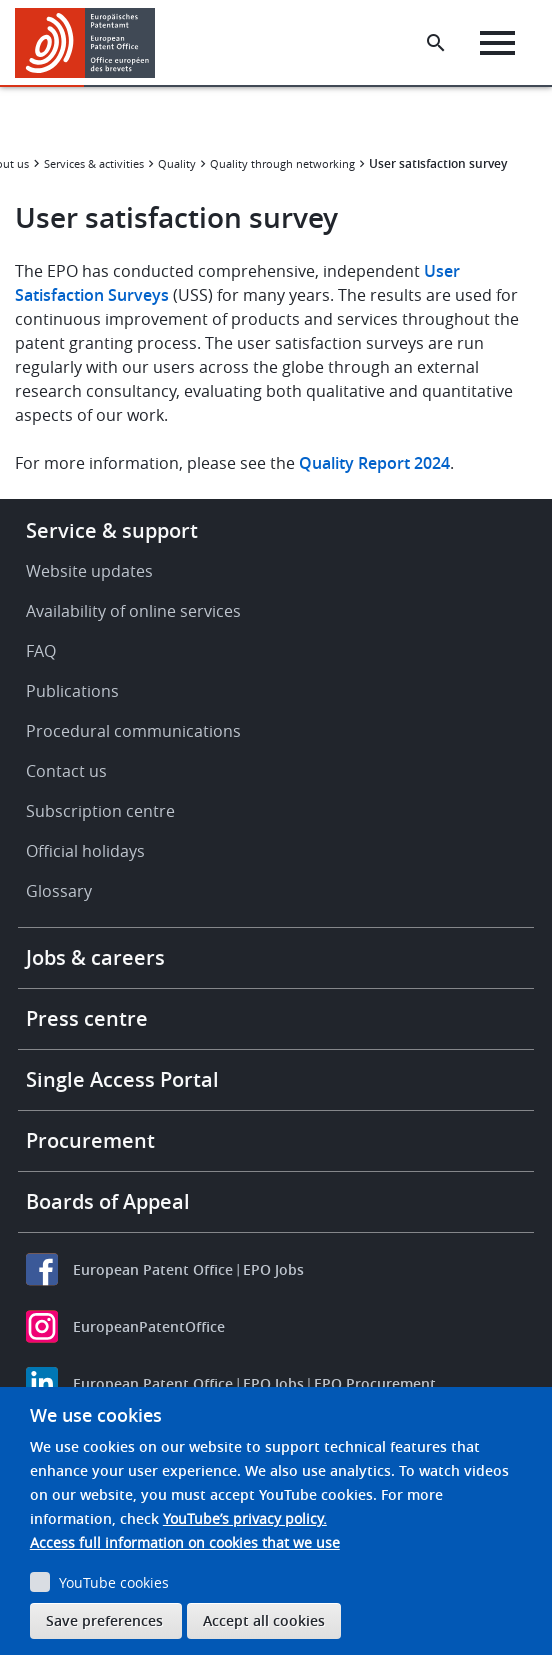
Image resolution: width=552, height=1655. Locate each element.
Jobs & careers (95, 957)
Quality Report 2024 (374, 463)
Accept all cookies (264, 1620)
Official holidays (85, 851)
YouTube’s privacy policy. (245, 1518)
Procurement (90, 1140)
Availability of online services (133, 611)
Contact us (66, 771)
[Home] (92, 43)
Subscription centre (100, 811)
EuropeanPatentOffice (149, 1326)
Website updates (89, 571)
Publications (72, 691)
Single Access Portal (122, 1079)
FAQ (41, 651)
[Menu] (497, 43)
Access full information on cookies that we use (185, 1542)
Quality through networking (282, 163)
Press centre (87, 1018)
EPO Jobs (273, 1269)
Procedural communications (133, 731)
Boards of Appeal (108, 1201)
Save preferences (104, 1620)
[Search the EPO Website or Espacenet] (436, 43)
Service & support (112, 530)
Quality (177, 163)
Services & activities (94, 163)
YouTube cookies (114, 1582)
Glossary (59, 891)
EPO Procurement (375, 1383)
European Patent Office (153, 1269)
